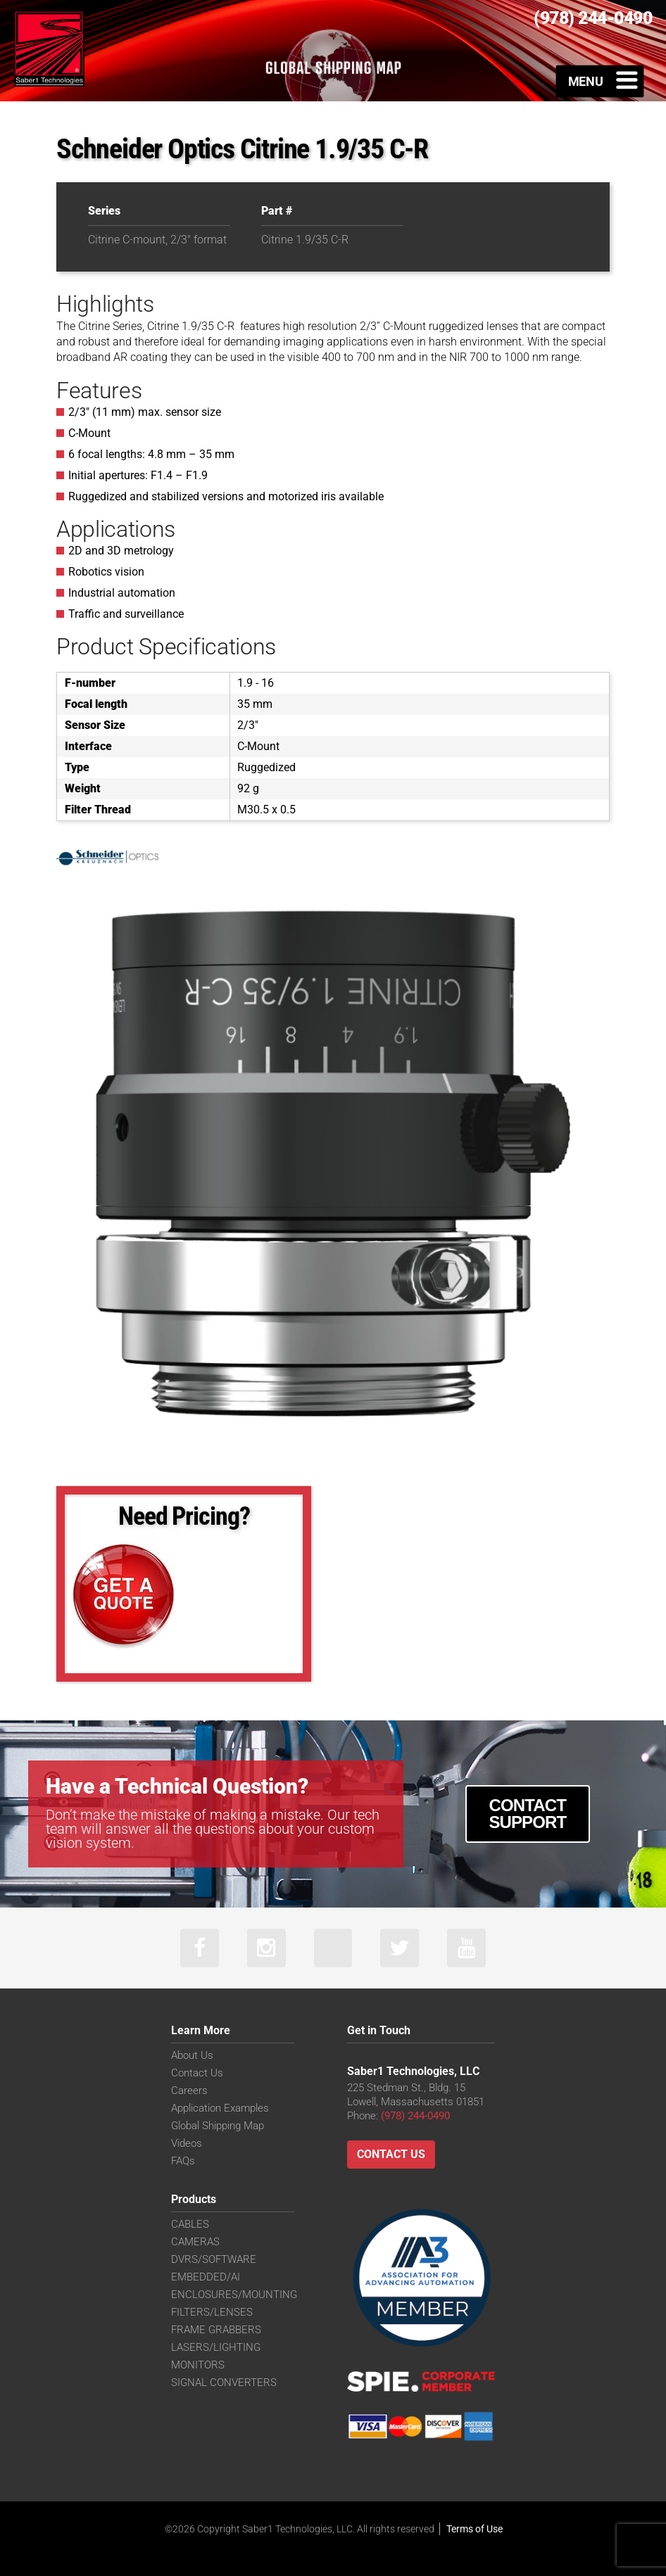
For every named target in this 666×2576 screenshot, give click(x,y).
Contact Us (197, 2073)
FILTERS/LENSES (212, 2312)
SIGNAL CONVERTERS (224, 2382)
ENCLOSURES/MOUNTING (234, 2294)
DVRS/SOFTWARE (213, 2259)
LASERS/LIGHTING (215, 2347)
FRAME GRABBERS (216, 2329)
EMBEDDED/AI (205, 2277)
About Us (192, 2055)
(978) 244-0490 (415, 2115)
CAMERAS (195, 2241)
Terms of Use (474, 2528)
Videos (186, 2143)
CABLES (190, 2224)
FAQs (183, 2161)
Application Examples (220, 2108)
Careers (189, 2090)
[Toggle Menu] (600, 81)
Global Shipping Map (217, 2125)
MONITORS (198, 2365)
